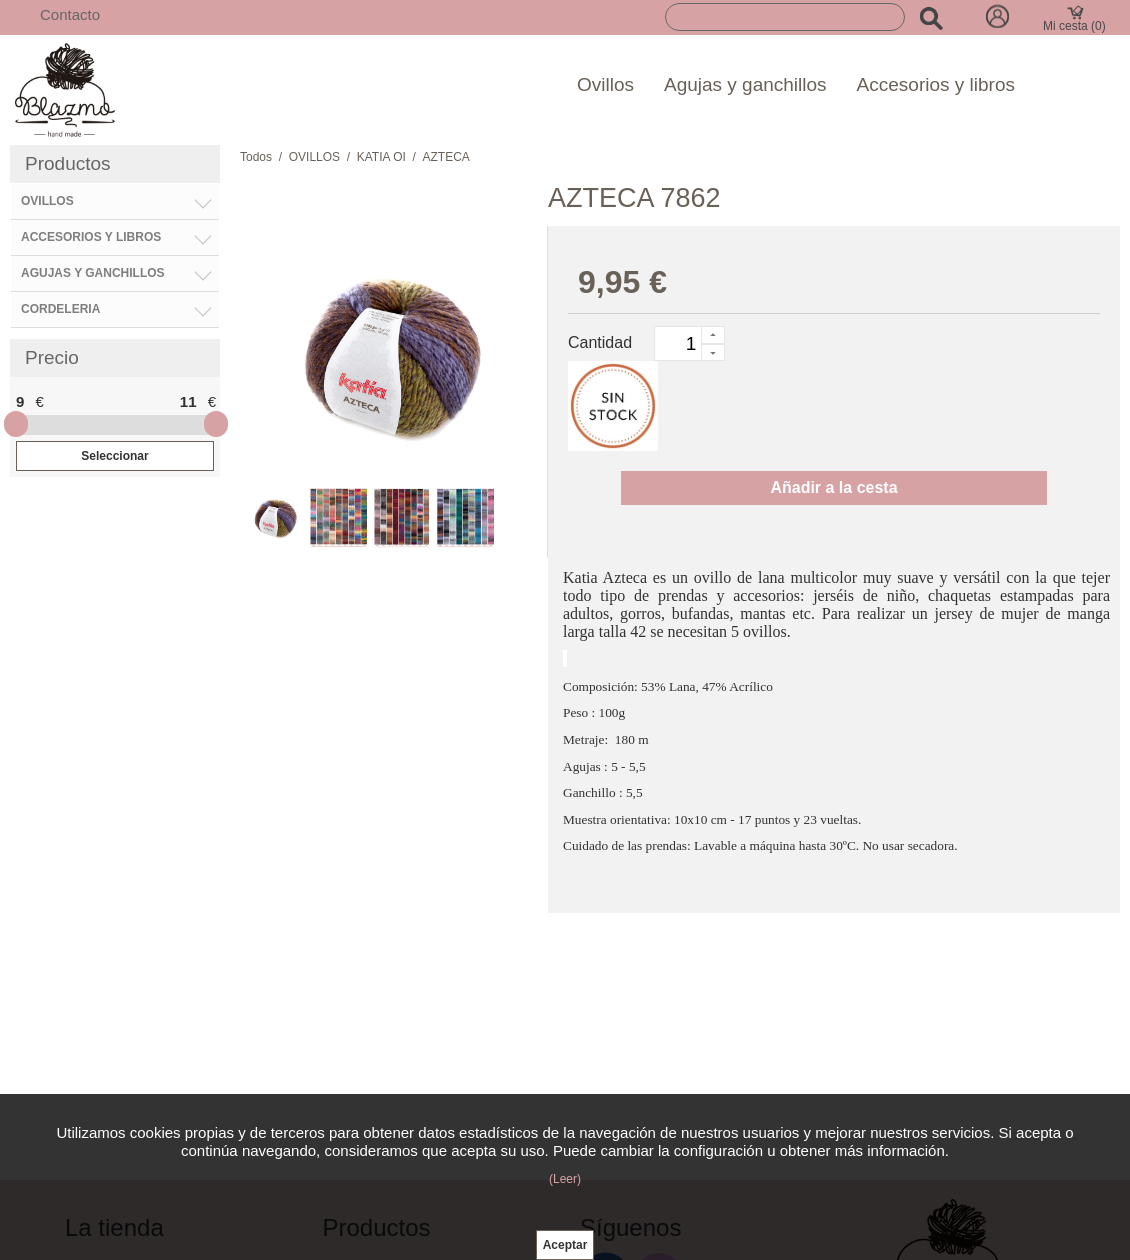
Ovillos (605, 84)
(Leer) (565, 1179)
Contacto (70, 14)
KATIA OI (381, 157)
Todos (256, 157)
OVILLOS (314, 157)
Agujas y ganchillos (745, 84)
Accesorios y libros (936, 84)
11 (188, 401)
